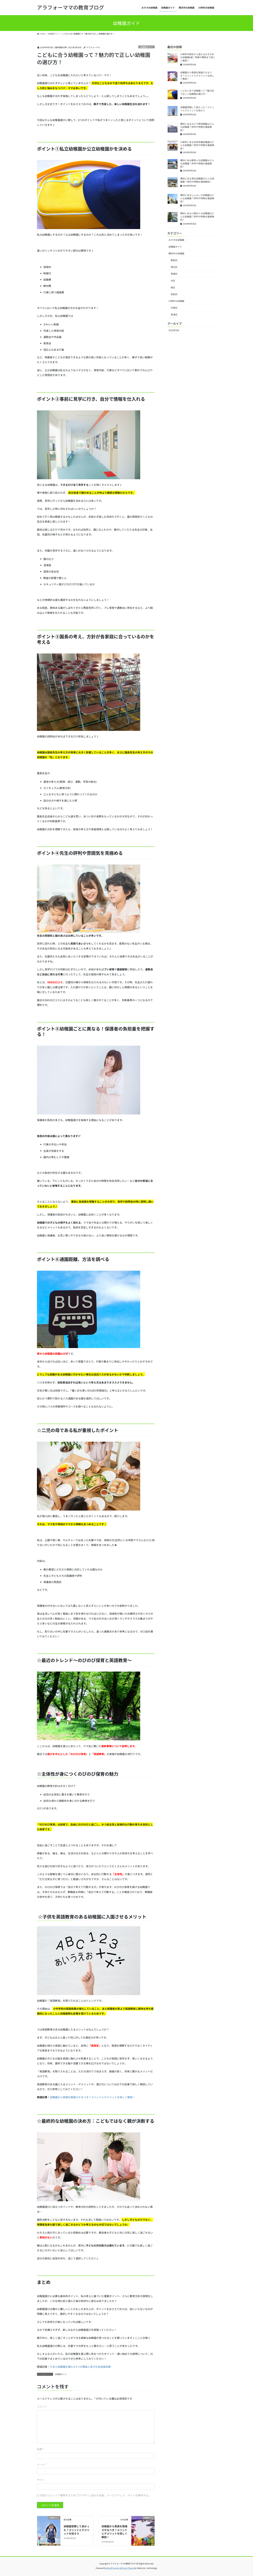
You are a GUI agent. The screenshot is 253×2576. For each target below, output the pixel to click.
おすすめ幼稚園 (176, 239)
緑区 (173, 287)
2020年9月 (173, 330)
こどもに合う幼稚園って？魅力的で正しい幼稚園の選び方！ (197, 92)
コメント (42, 2406)
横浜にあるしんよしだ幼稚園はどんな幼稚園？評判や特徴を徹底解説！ (197, 198)
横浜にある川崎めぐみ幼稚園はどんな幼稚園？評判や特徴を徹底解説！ (197, 216)
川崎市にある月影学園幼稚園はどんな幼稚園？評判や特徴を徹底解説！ (197, 145)
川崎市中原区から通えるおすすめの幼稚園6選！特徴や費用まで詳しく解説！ (197, 57)
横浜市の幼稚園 (176, 253)
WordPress (111, 2568)
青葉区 (174, 273)
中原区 (174, 307)
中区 (173, 280)
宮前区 (174, 294)
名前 (40, 2449)
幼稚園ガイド (146, 47)
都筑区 (174, 260)
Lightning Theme (126, 2568)
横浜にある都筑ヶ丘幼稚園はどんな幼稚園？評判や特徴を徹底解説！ (197, 163)
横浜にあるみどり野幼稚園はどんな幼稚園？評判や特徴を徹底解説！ (197, 127)
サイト (41, 2480)
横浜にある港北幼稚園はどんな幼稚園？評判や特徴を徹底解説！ (197, 180)
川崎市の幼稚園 (176, 301)
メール (41, 2464)
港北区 (174, 267)
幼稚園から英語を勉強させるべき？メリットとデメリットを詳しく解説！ (92, 2097)
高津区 (174, 314)
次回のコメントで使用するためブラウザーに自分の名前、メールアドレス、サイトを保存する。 (95, 2495)
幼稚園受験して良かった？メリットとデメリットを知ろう (76, 2529)
